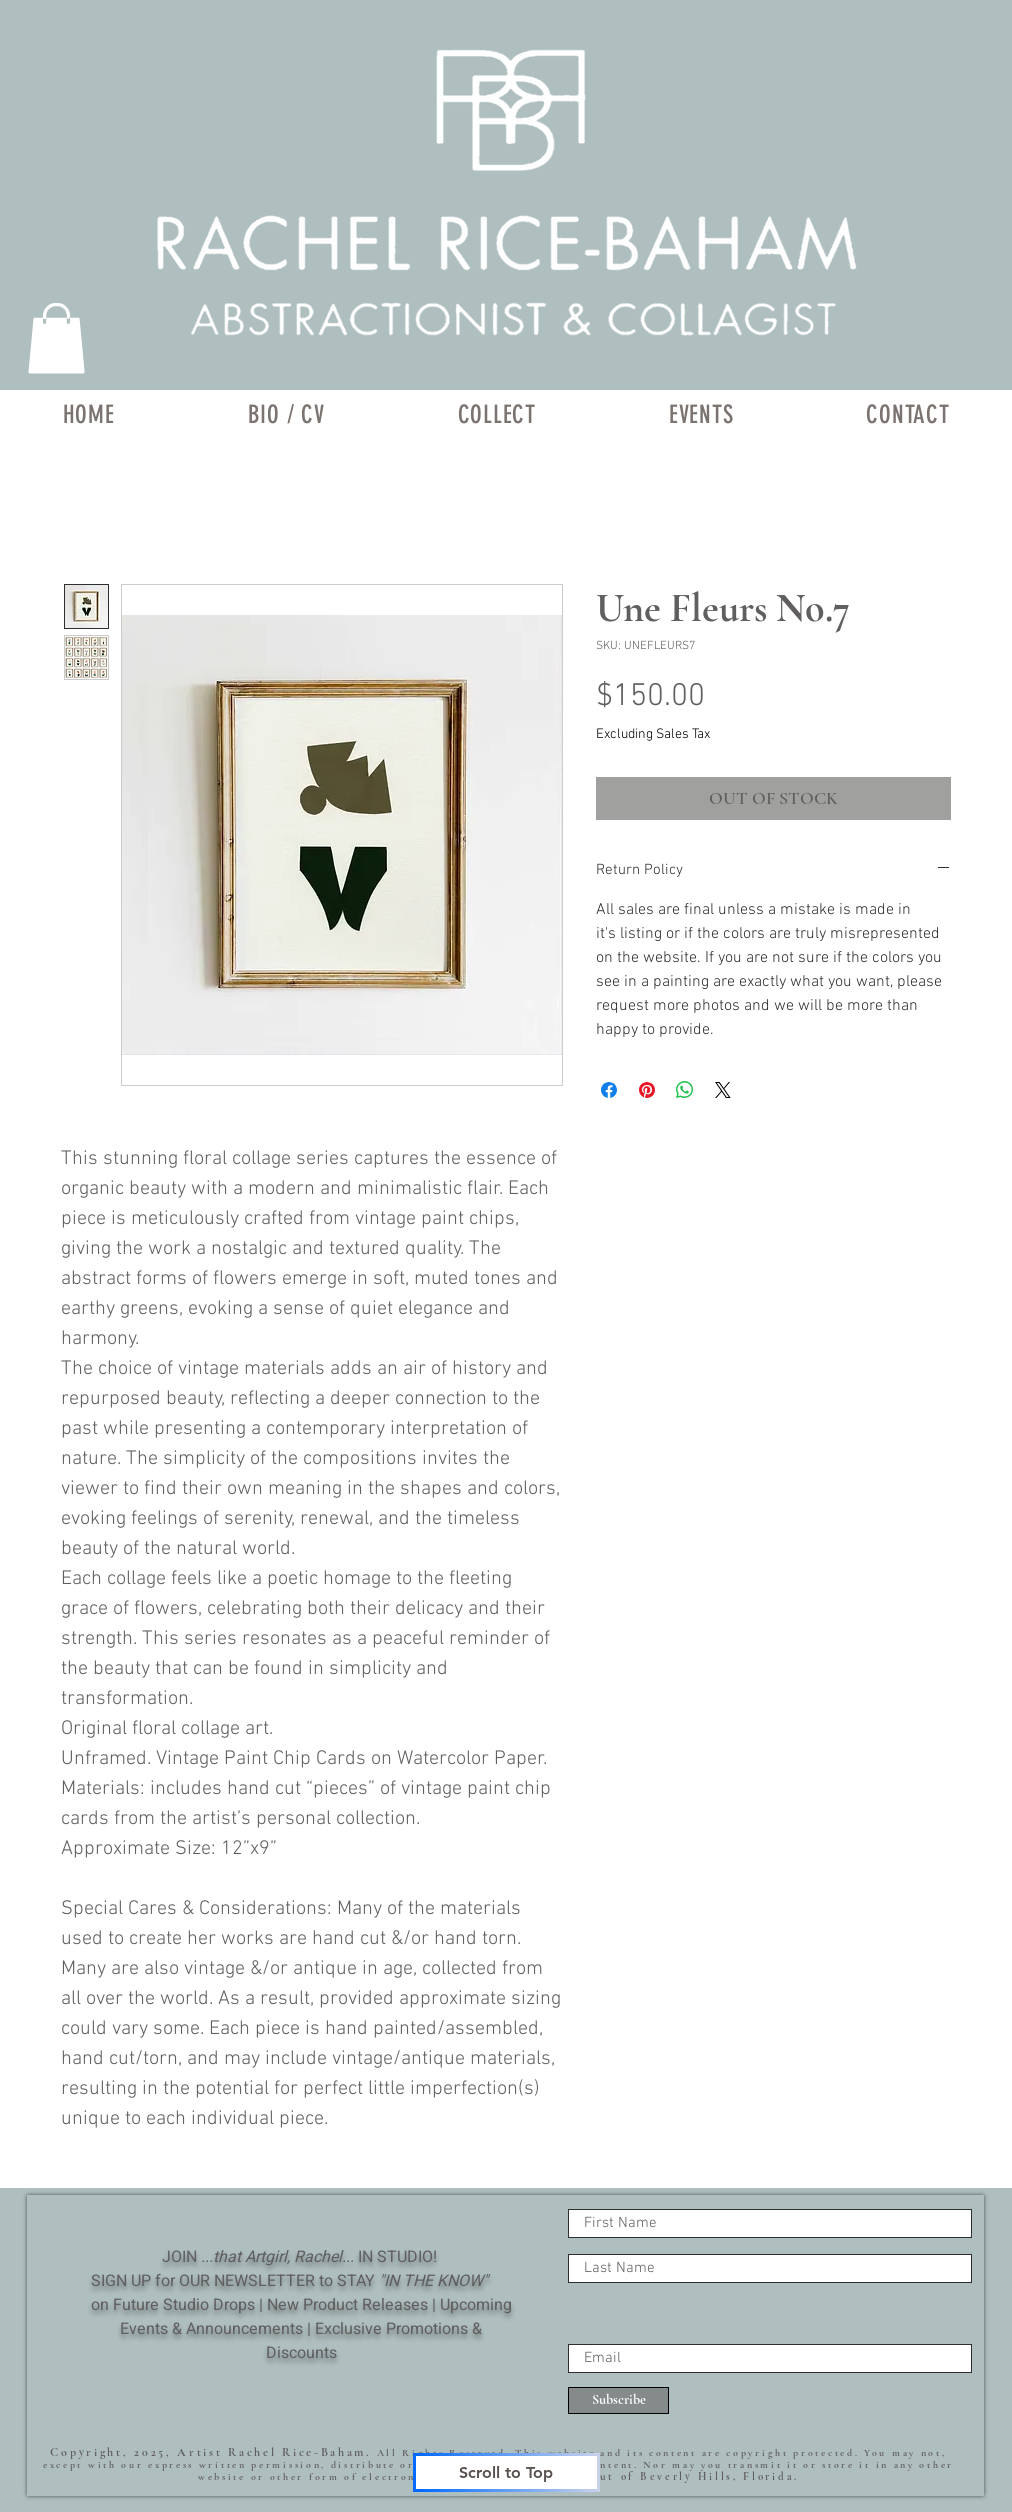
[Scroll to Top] (506, 2472)
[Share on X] (723, 1090)
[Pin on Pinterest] (647, 1090)
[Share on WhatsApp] (685, 1090)
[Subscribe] (618, 2400)
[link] (56, 338)
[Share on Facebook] (609, 1090)
